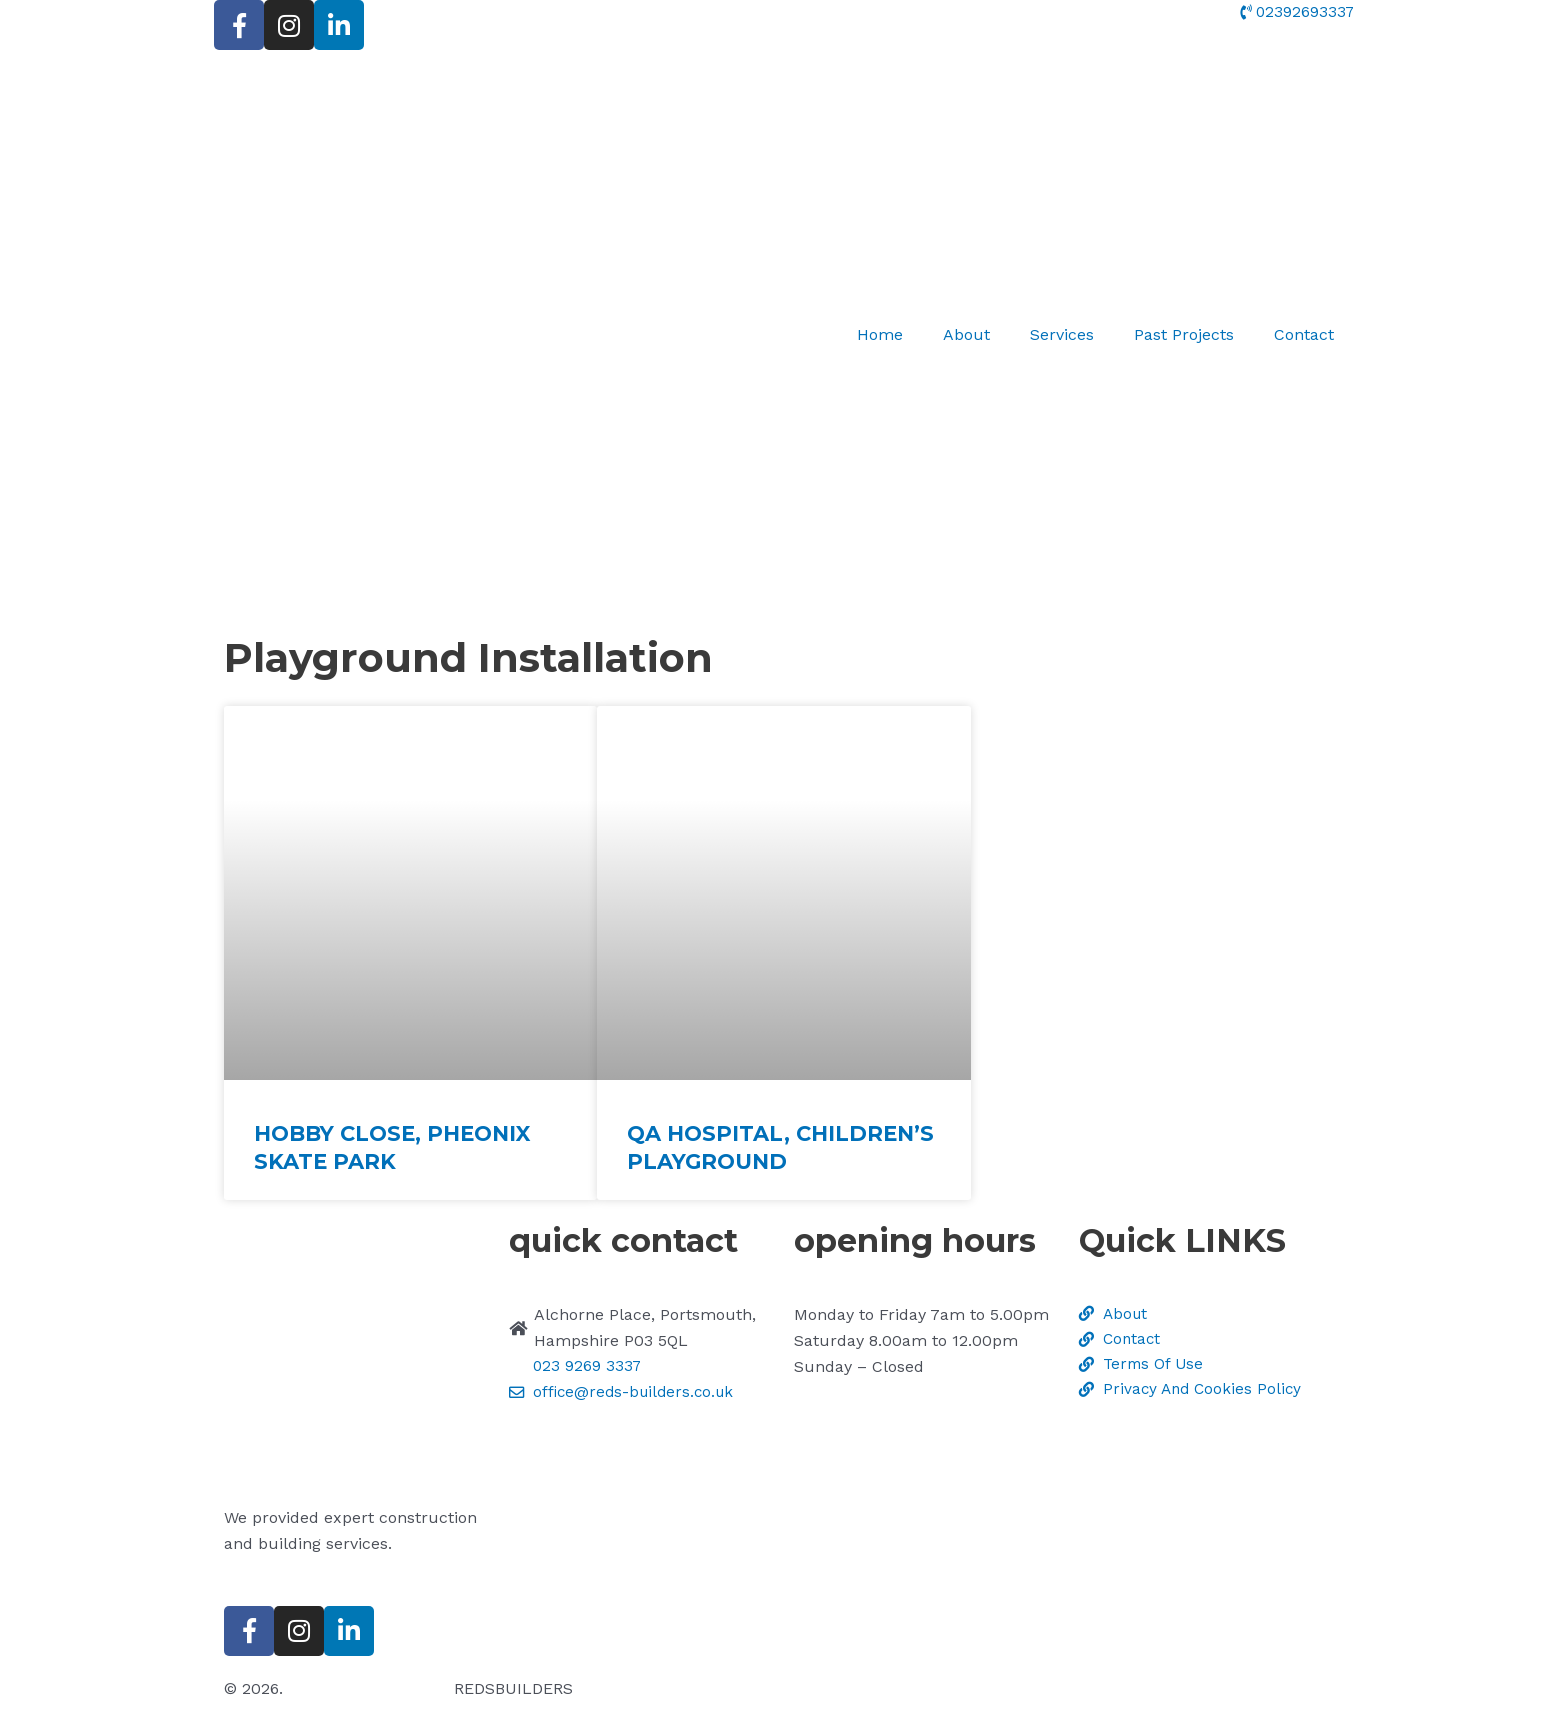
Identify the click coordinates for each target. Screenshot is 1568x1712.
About (966, 334)
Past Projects (1184, 334)
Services (1062, 334)
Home (880, 334)
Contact (1304, 334)
